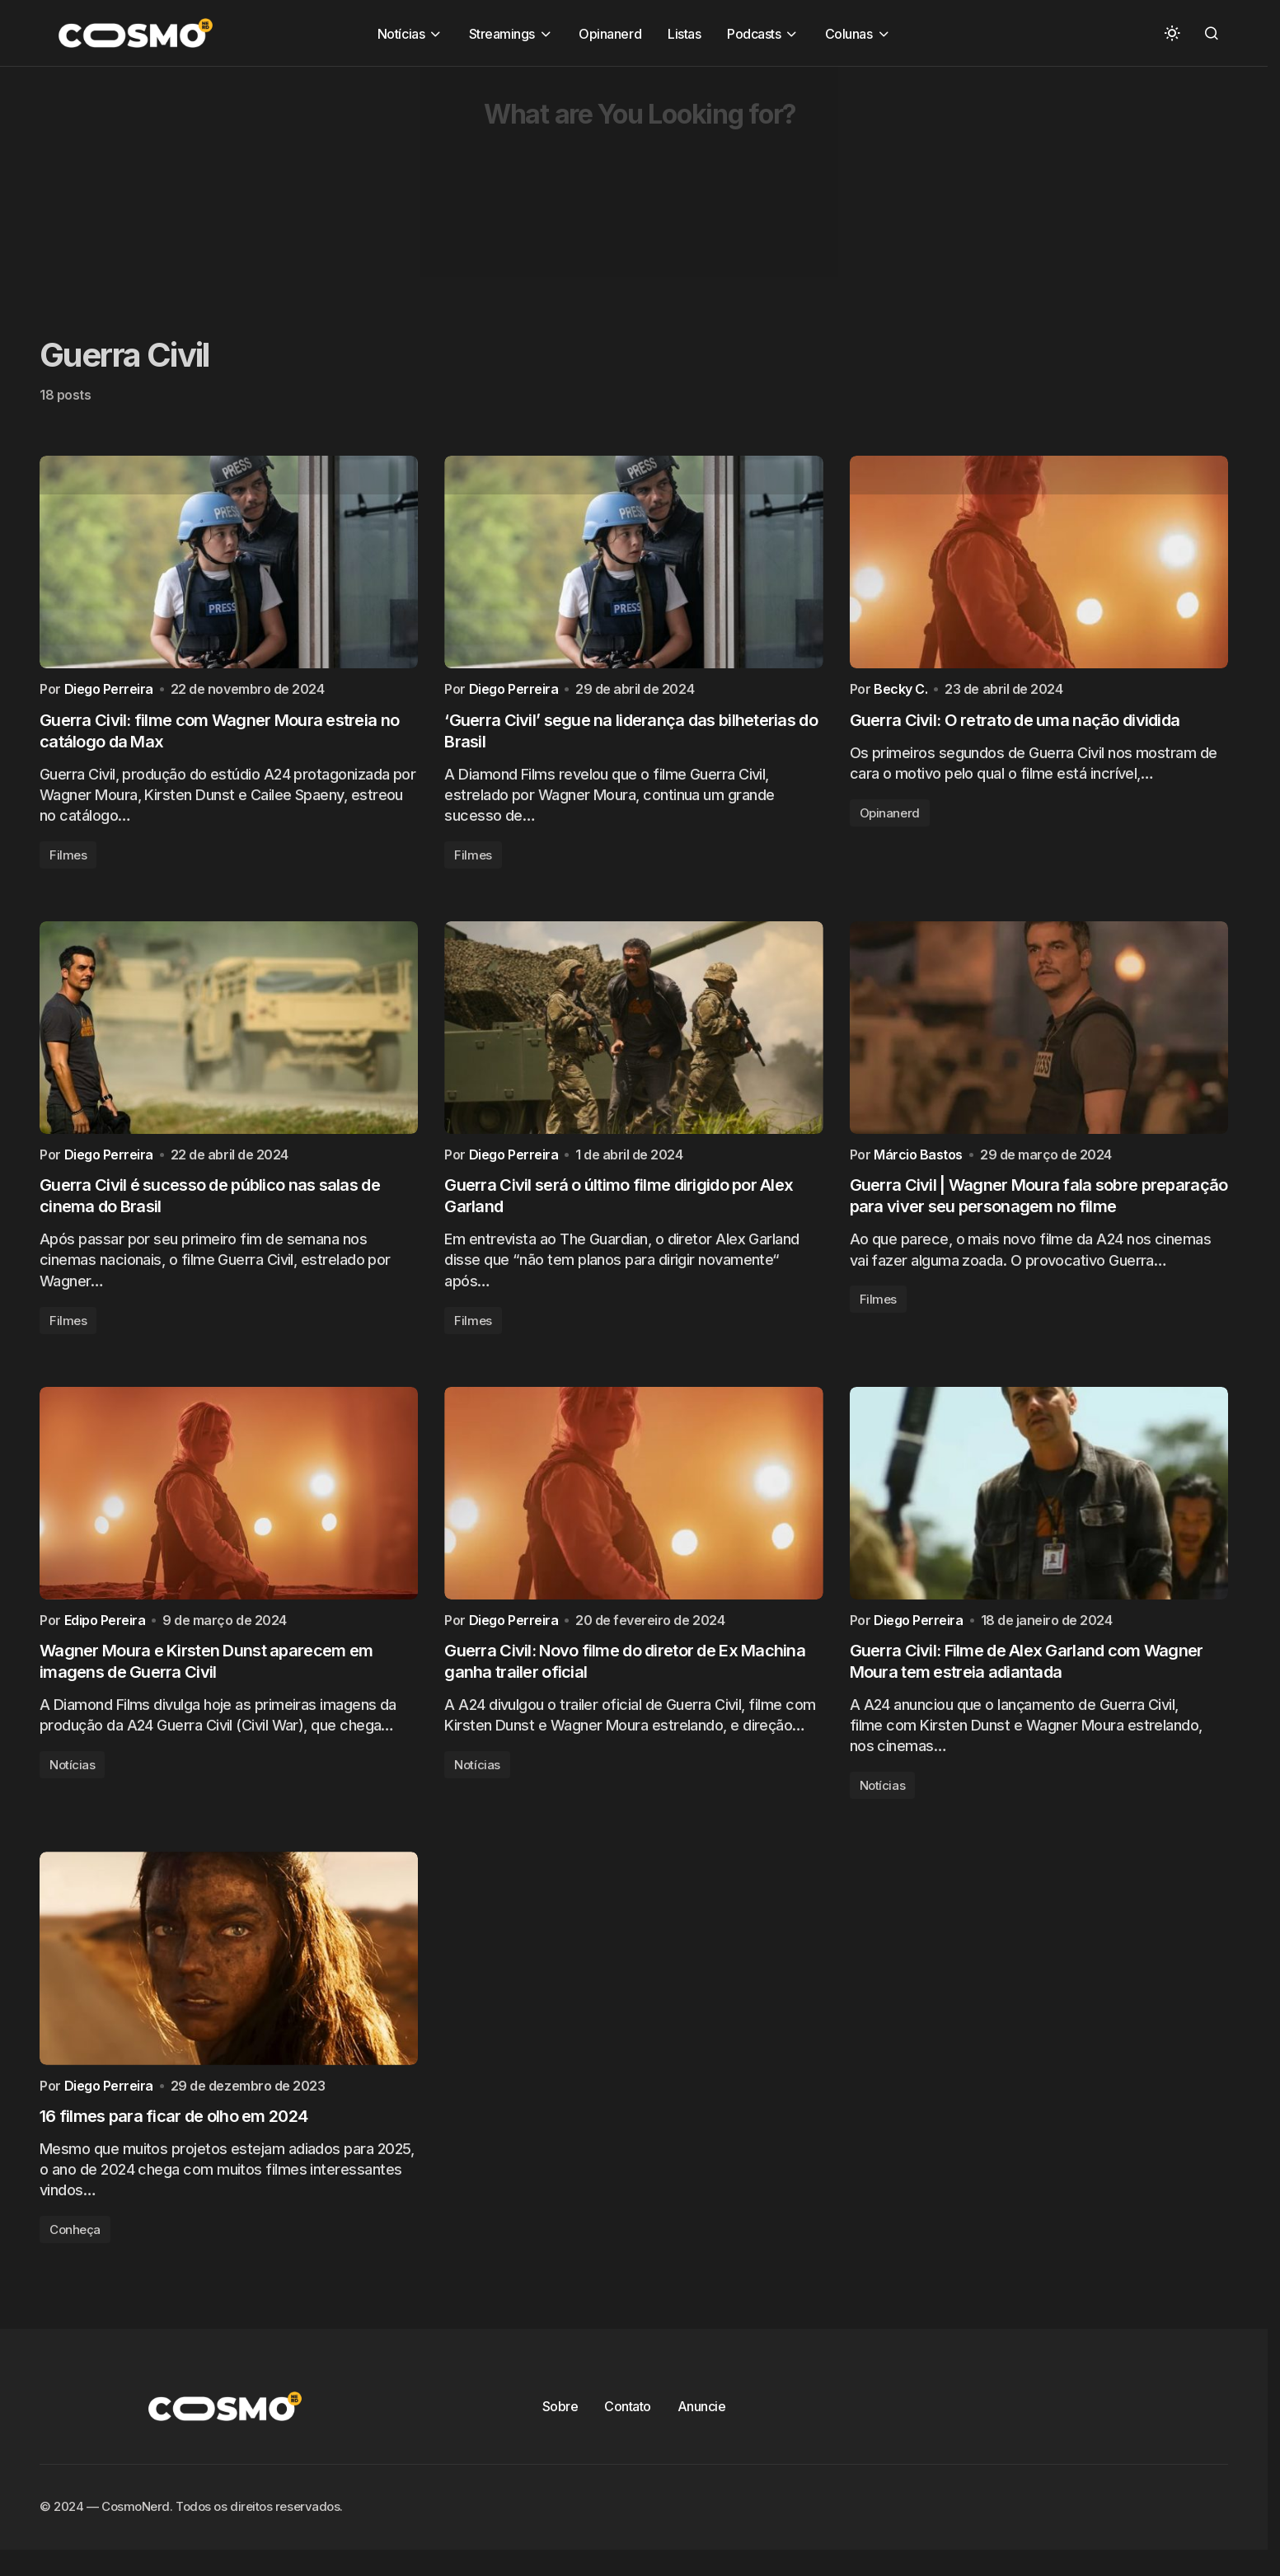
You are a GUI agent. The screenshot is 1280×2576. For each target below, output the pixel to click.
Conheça (75, 2247)
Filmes (68, 859)
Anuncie (702, 2423)
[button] (1172, 32)
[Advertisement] (494, 182)
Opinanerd (890, 817)
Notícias (72, 1778)
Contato (627, 2423)
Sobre (560, 2423)
